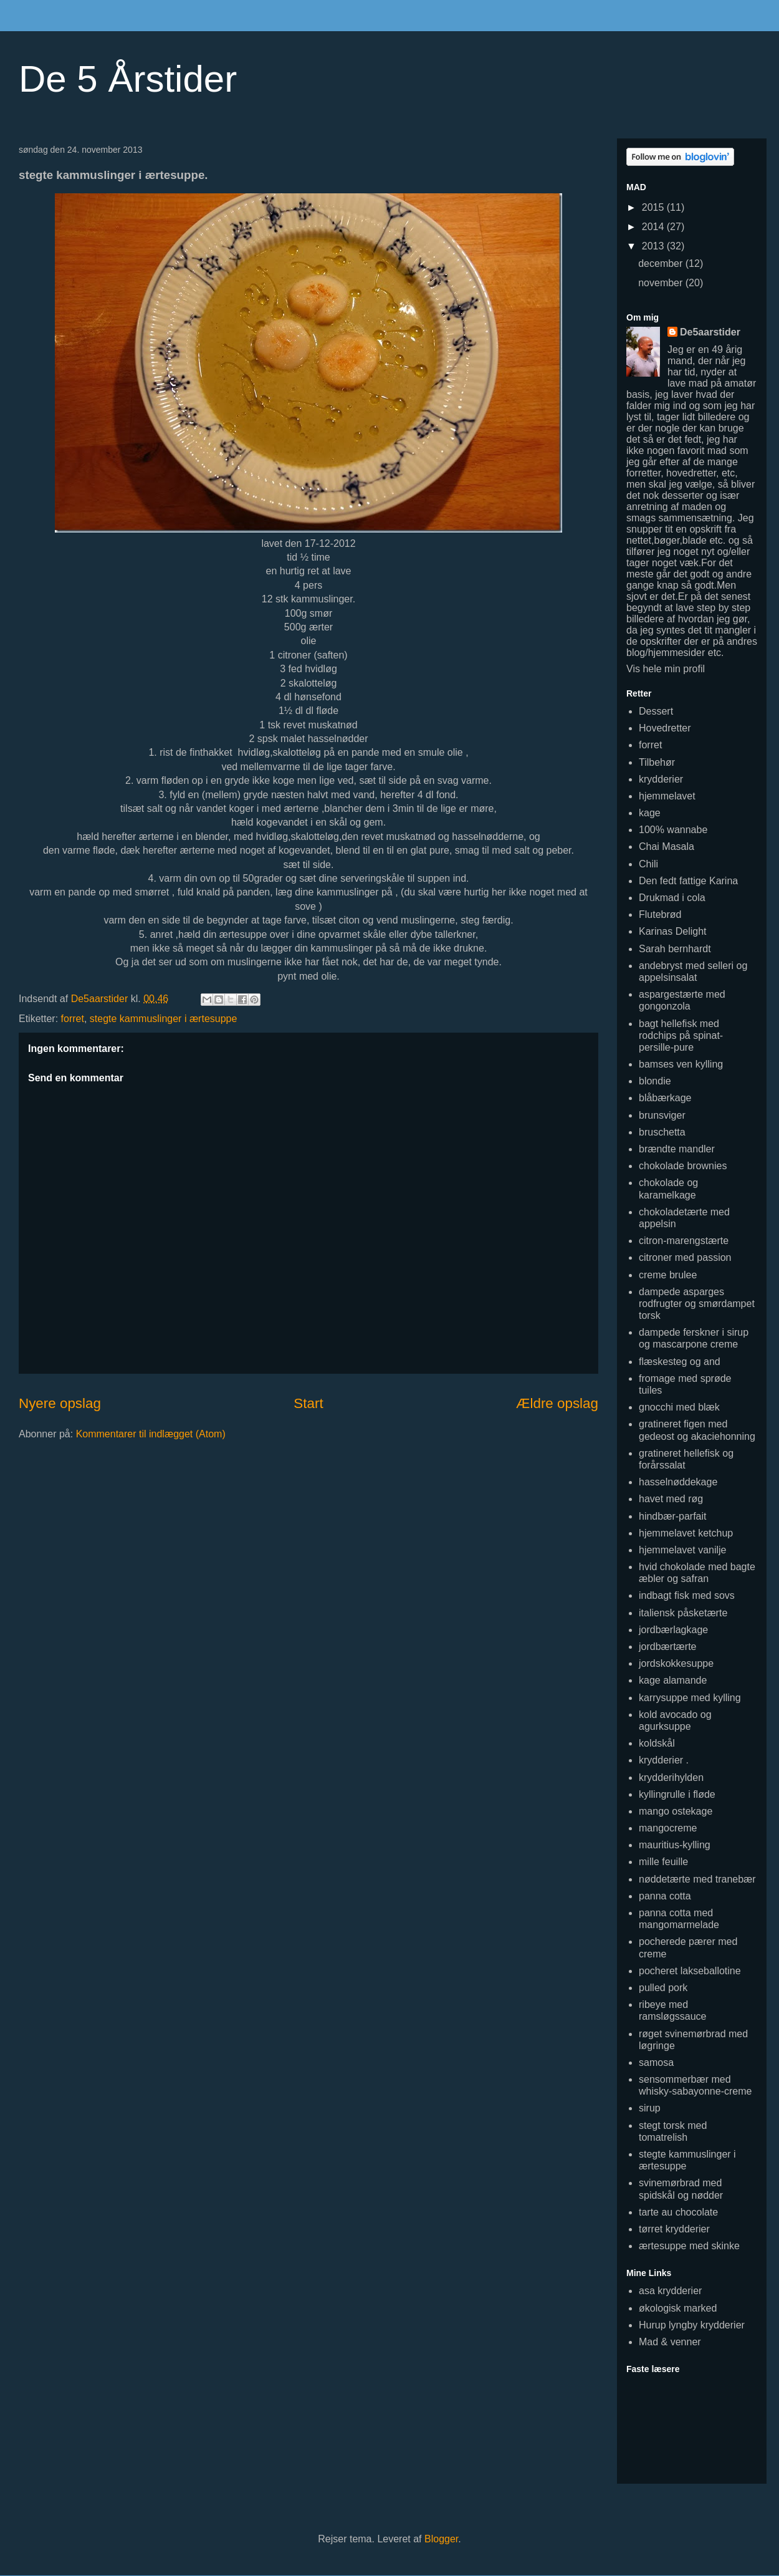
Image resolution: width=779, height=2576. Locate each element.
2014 (654, 226)
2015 (654, 207)
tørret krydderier (674, 2229)
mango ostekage (675, 1811)
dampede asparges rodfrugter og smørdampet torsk (697, 1303)
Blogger (441, 2539)
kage (650, 813)
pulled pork (663, 1987)
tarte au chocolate (678, 2212)
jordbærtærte (667, 1646)
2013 (654, 246)
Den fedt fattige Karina (688, 881)
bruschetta (662, 1132)
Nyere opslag (60, 1403)
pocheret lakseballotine (690, 1971)
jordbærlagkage (673, 1629)
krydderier (661, 779)
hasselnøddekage (678, 1482)
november (662, 282)
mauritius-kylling (674, 1845)
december (662, 263)
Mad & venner (670, 2342)
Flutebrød (660, 914)
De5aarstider (710, 332)
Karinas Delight (673, 931)
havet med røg (671, 1498)
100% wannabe (673, 829)
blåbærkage (665, 1098)
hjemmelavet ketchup (686, 1533)
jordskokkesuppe (676, 1663)
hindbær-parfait (673, 1516)
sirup (650, 2108)
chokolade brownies (683, 1165)
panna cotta (665, 1896)
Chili (648, 864)
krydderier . (664, 1760)
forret (72, 1018)
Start (308, 1403)
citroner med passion (685, 1257)
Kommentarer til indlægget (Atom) (151, 1434)
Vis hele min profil (665, 668)
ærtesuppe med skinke (689, 2246)
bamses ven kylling (681, 1064)
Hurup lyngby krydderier (692, 2325)
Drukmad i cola (672, 897)
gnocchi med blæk (679, 1407)
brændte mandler (677, 1149)
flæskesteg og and (679, 1361)
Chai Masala (666, 846)
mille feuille (663, 1861)
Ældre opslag (557, 1403)
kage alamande (673, 1680)
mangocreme (668, 1828)
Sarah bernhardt (675, 948)
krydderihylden (671, 1777)
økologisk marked (678, 2308)
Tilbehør (657, 762)
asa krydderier (670, 2290)
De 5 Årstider (128, 79)
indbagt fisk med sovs (687, 1595)
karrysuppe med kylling (690, 1697)
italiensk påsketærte (683, 1613)
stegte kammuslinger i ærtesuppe (163, 1018)
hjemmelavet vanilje (683, 1550)
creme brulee (668, 1275)
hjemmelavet (667, 796)
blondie (655, 1081)
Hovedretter (665, 728)
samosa (656, 2062)
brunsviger (662, 1115)
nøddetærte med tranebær (697, 1879)
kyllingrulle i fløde (677, 1794)
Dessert (656, 711)
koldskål (657, 1743)
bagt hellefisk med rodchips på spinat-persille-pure (681, 1035)
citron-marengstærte (684, 1240)
